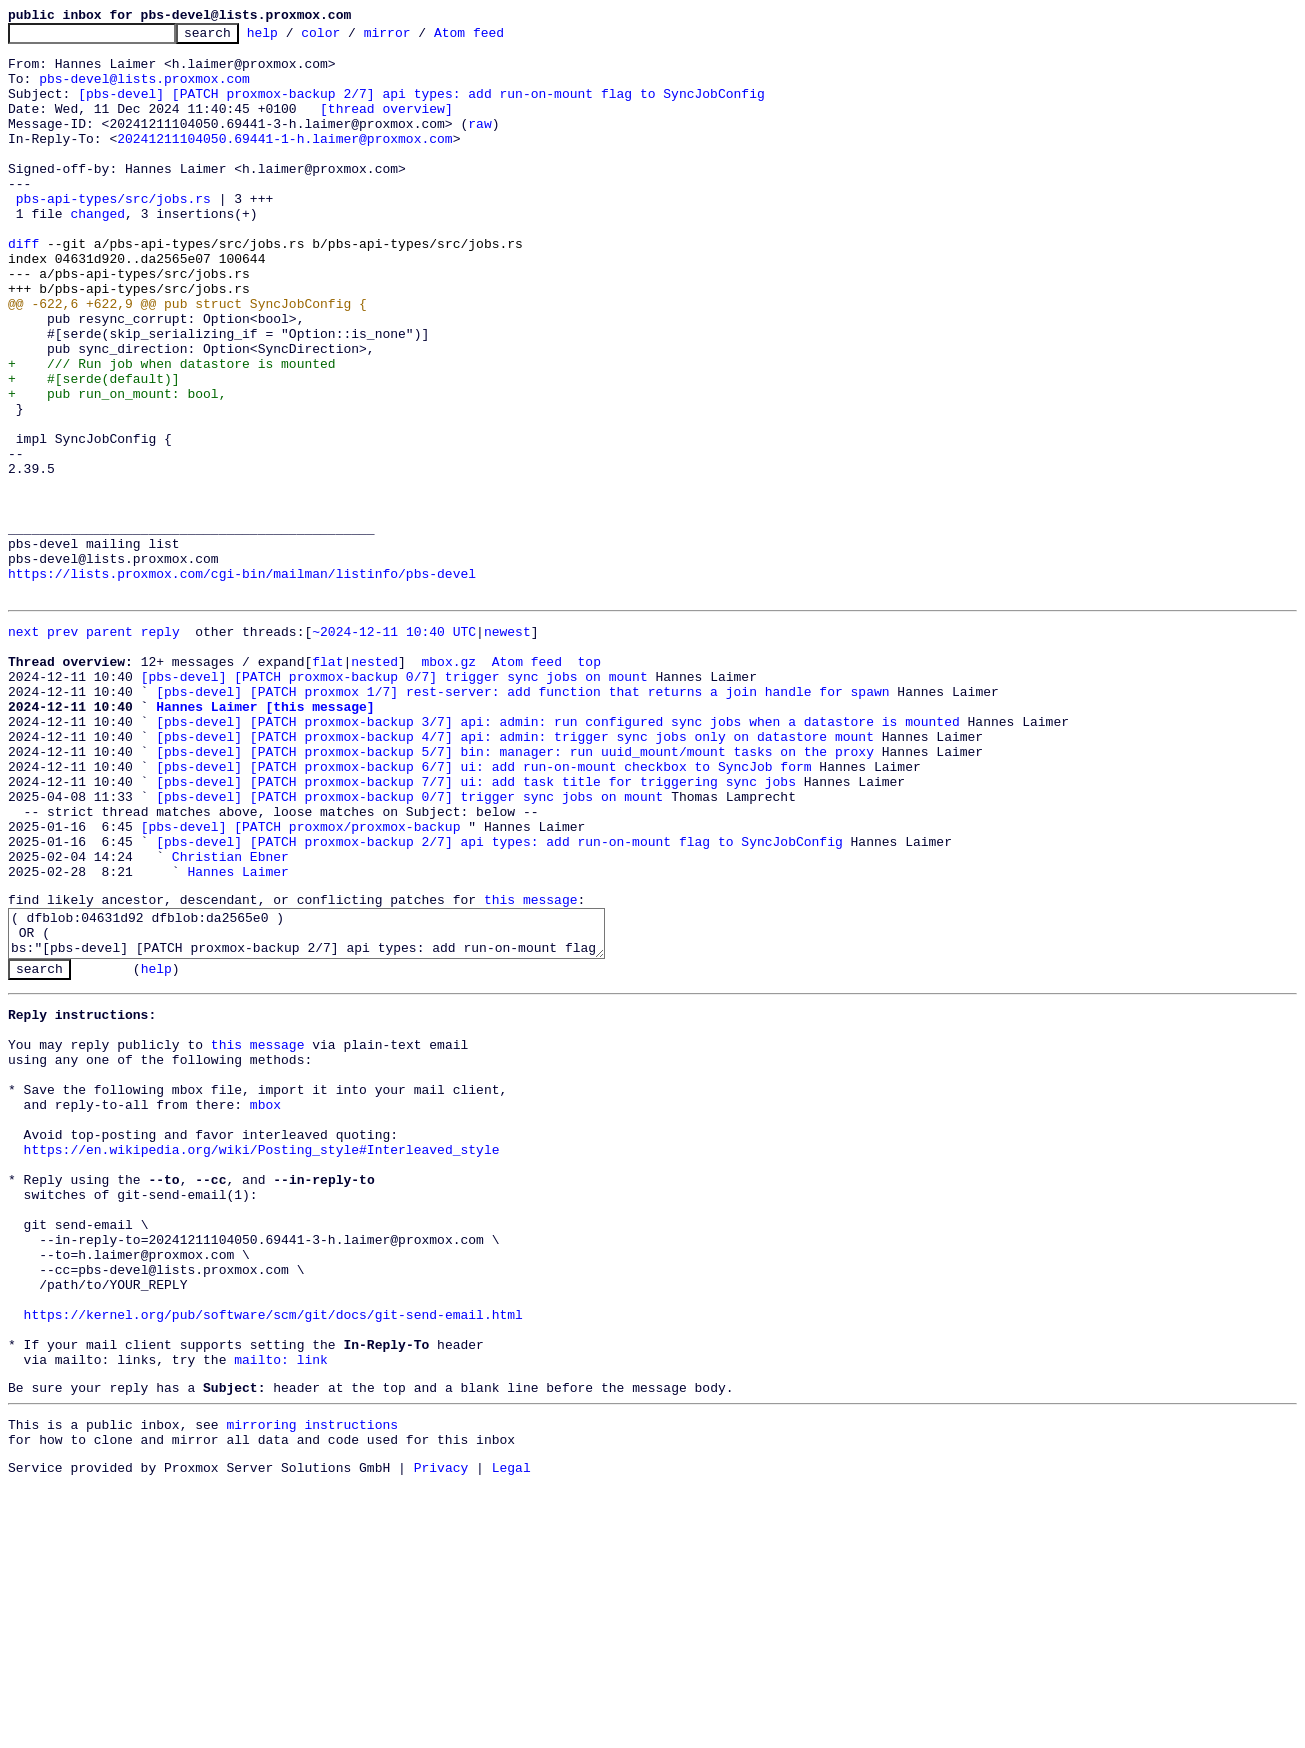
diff (23, 288)
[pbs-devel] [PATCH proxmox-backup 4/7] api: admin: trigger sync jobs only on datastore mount (515, 874)
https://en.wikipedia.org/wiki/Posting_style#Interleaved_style (262, 1359)
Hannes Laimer (237, 1036)
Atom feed (500, 38)
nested (374, 784)
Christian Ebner (230, 1018)
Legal (511, 1731)
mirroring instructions (312, 1682)
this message (531, 1067)
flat (327, 784)
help (293, 38)
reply (160, 748)
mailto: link (281, 1611)
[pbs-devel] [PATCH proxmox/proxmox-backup (301, 982)
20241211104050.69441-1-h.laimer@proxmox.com (284, 162)
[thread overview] (386, 126)
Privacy (441, 1731)
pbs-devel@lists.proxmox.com (144, 90)
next (23, 748)
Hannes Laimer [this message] (265, 838)
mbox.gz (448, 784)
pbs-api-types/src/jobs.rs (113, 234)
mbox (265, 1305)
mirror (418, 38)
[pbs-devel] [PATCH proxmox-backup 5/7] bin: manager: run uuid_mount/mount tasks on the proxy (515, 892)
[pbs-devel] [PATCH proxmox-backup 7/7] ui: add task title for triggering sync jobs (476, 928)
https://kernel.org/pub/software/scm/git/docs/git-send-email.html (273, 1557)
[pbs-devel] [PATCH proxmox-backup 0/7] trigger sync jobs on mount (394, 802)
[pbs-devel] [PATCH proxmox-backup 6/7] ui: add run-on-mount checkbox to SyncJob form (483, 910)
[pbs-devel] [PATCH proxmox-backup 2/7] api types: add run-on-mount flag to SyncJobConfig (421, 108)
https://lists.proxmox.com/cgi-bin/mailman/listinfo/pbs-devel (242, 684)
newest (507, 748)
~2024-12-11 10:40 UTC (394, 748)
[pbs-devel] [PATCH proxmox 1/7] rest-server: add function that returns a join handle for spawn (522, 820)
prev (62, 748)
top (588, 784)
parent (109, 748)
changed (97, 252)
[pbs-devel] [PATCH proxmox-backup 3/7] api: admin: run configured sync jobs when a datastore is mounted (557, 856)
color (351, 38)
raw (479, 144)
